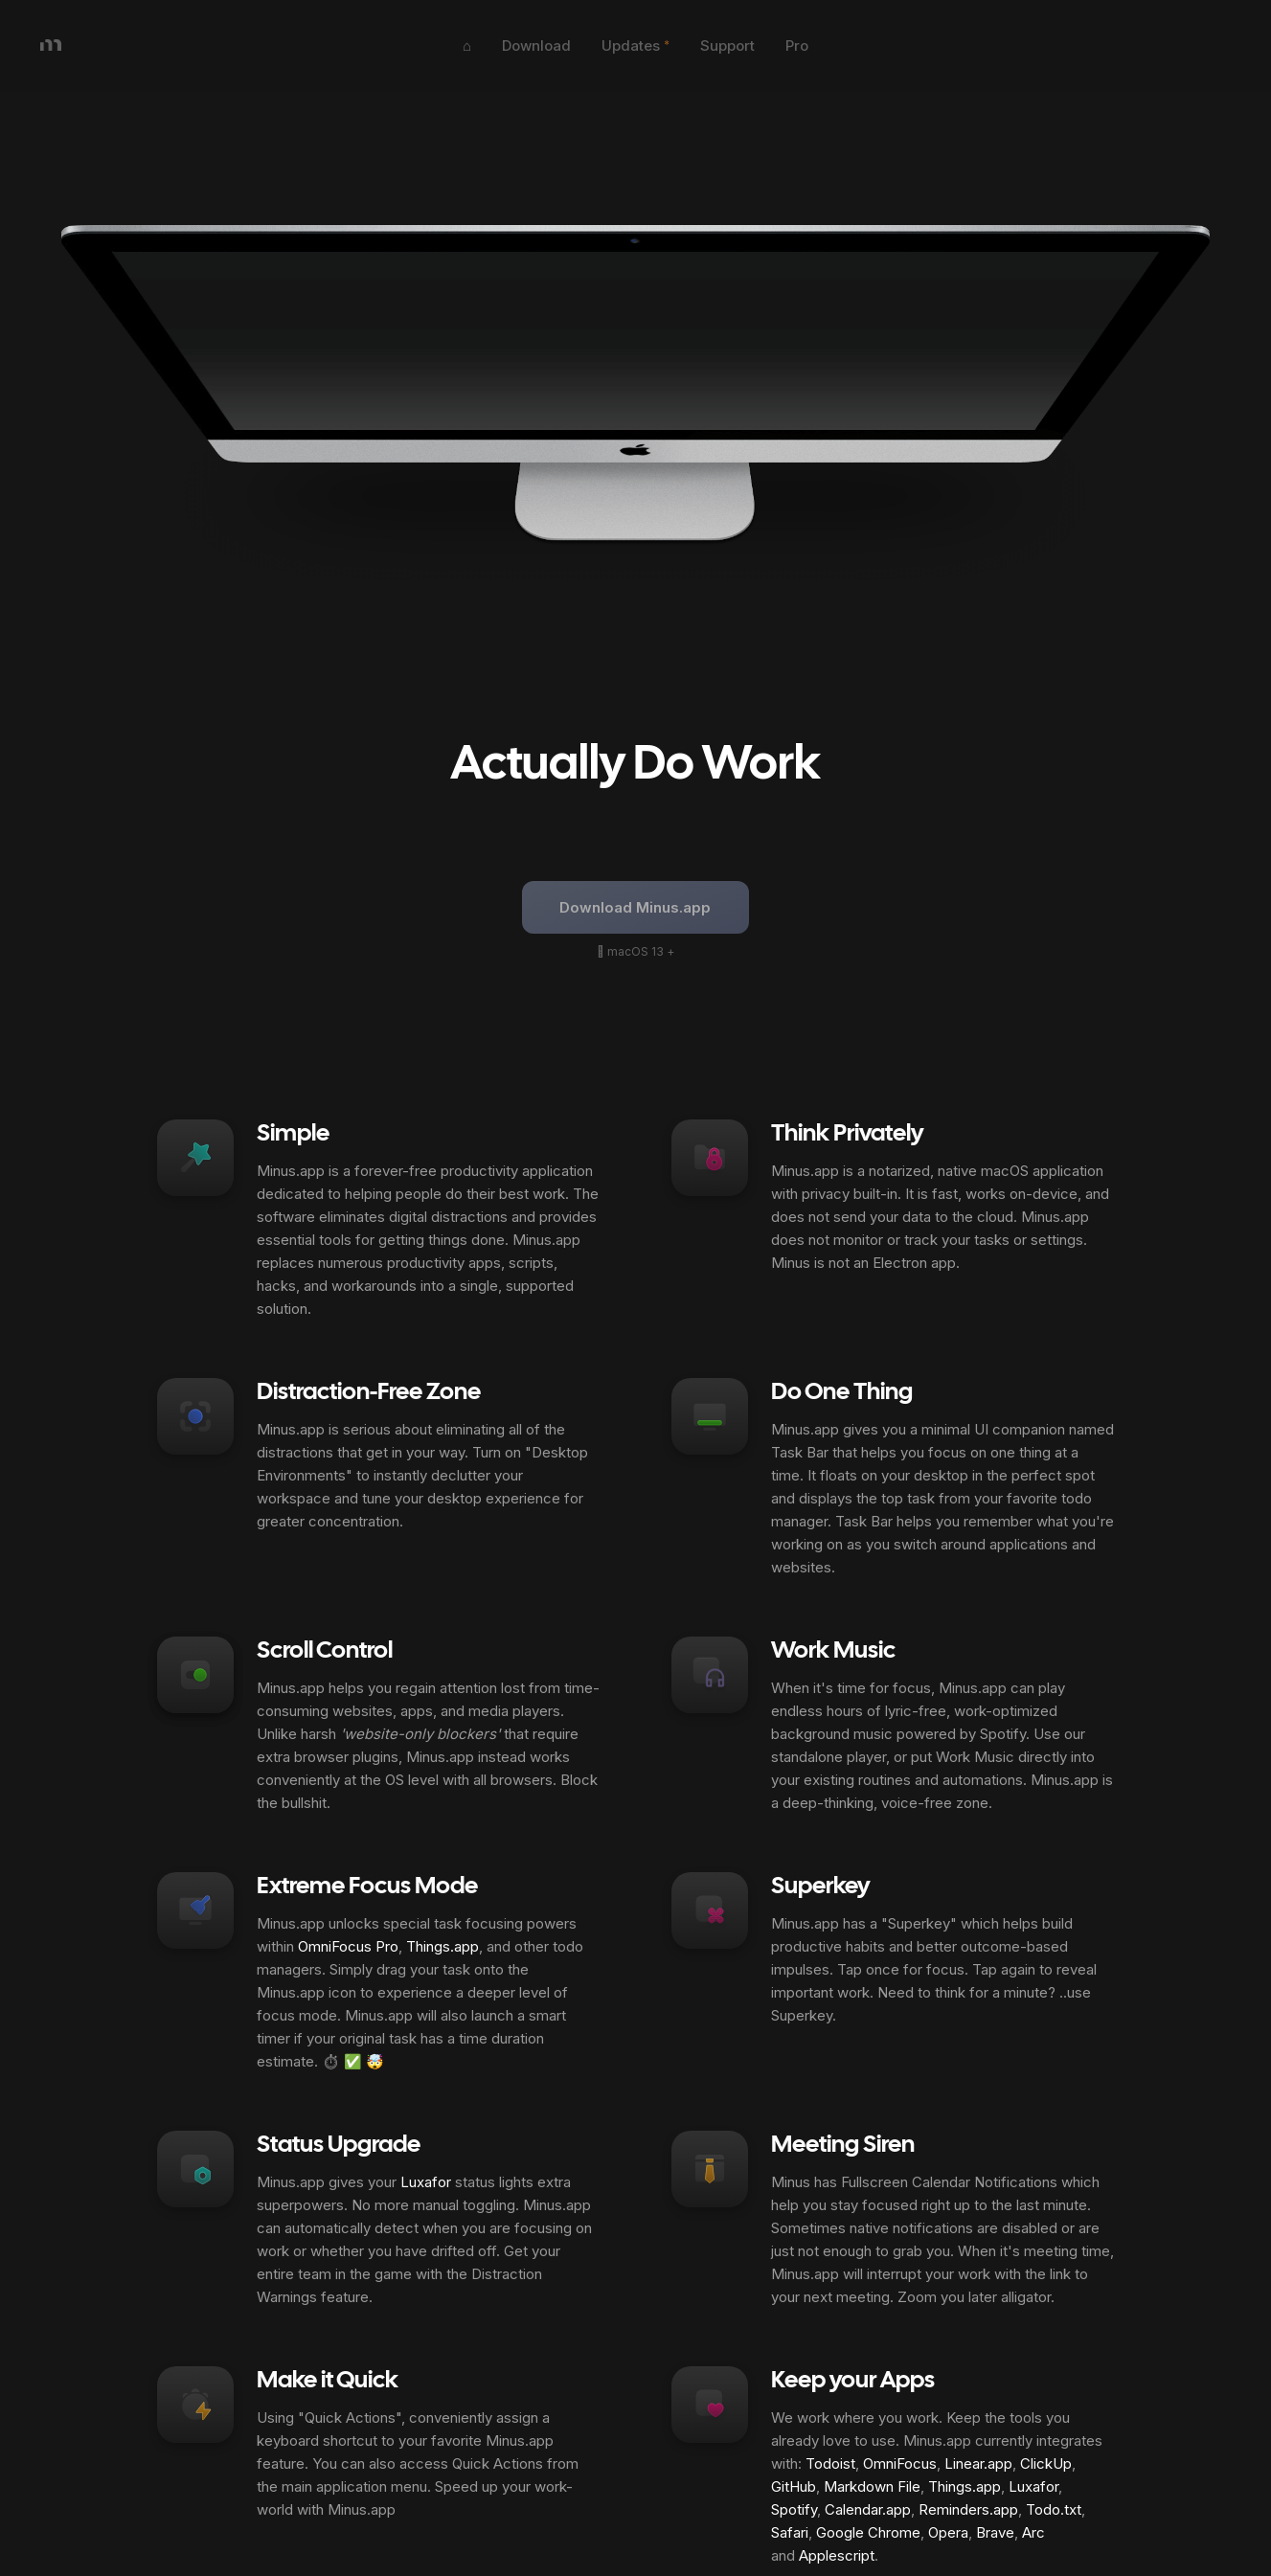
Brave (995, 2532)
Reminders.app (968, 2509)
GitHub (793, 2486)
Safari (789, 2532)
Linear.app (978, 2463)
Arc (1033, 2532)
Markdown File (872, 2486)
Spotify (794, 2509)
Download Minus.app (635, 907)
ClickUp (1046, 2463)
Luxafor (425, 2182)
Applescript (836, 2555)
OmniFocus (900, 2463)
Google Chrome (868, 2532)
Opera (948, 2532)
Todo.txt (1053, 2509)
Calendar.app (868, 2509)
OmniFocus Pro (348, 1946)
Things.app (442, 1946)
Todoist (830, 2463)
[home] (223, 46)
